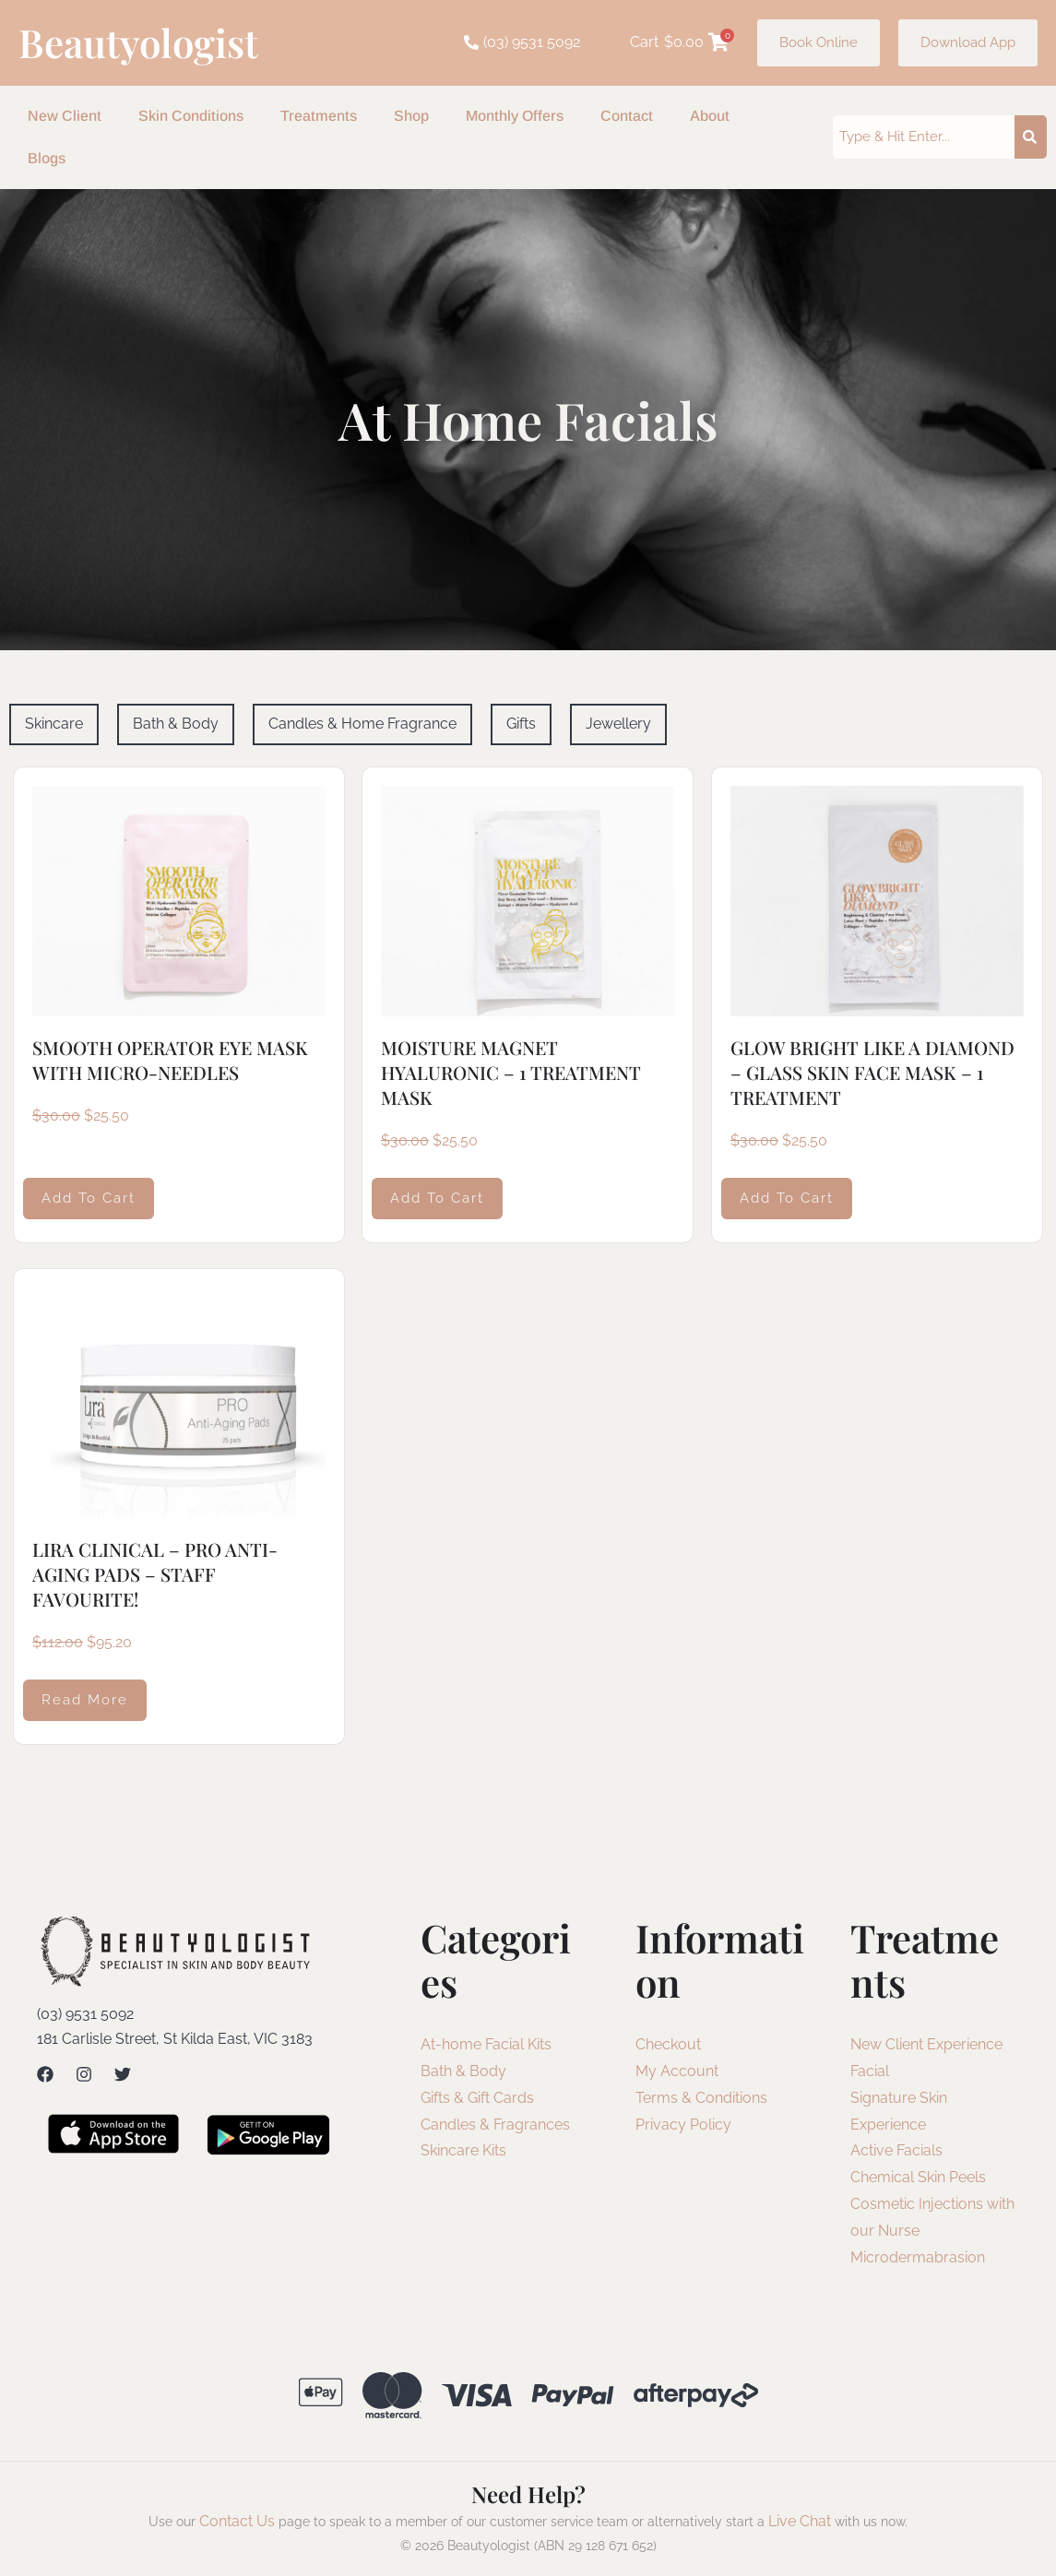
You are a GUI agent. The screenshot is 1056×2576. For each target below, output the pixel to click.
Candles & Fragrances (495, 2124)
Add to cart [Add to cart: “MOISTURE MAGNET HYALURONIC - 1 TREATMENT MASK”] (437, 1197)
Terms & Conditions (701, 2098)
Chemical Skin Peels (918, 2177)
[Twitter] (122, 2074)
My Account (676, 2071)
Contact (626, 116)
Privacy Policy (683, 2124)
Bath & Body (463, 2071)
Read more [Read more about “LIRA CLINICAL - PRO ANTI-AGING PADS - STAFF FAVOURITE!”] (85, 1700)
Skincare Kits (463, 2150)
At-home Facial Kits (486, 2044)
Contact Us (237, 2521)
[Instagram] (84, 2074)
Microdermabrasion (917, 2257)
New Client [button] (64, 116)
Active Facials (896, 2150)
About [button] (710, 116)
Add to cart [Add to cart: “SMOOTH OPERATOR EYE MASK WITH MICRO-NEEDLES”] (89, 1197)
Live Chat (799, 2521)
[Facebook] (45, 2074)
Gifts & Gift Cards (477, 2098)
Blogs (46, 158)
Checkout (668, 2044)
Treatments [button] (318, 116)
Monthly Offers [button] (515, 116)
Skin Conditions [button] (190, 116)
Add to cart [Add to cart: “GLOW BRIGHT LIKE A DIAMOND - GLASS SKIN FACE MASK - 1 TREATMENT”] (787, 1197)
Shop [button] (411, 116)
